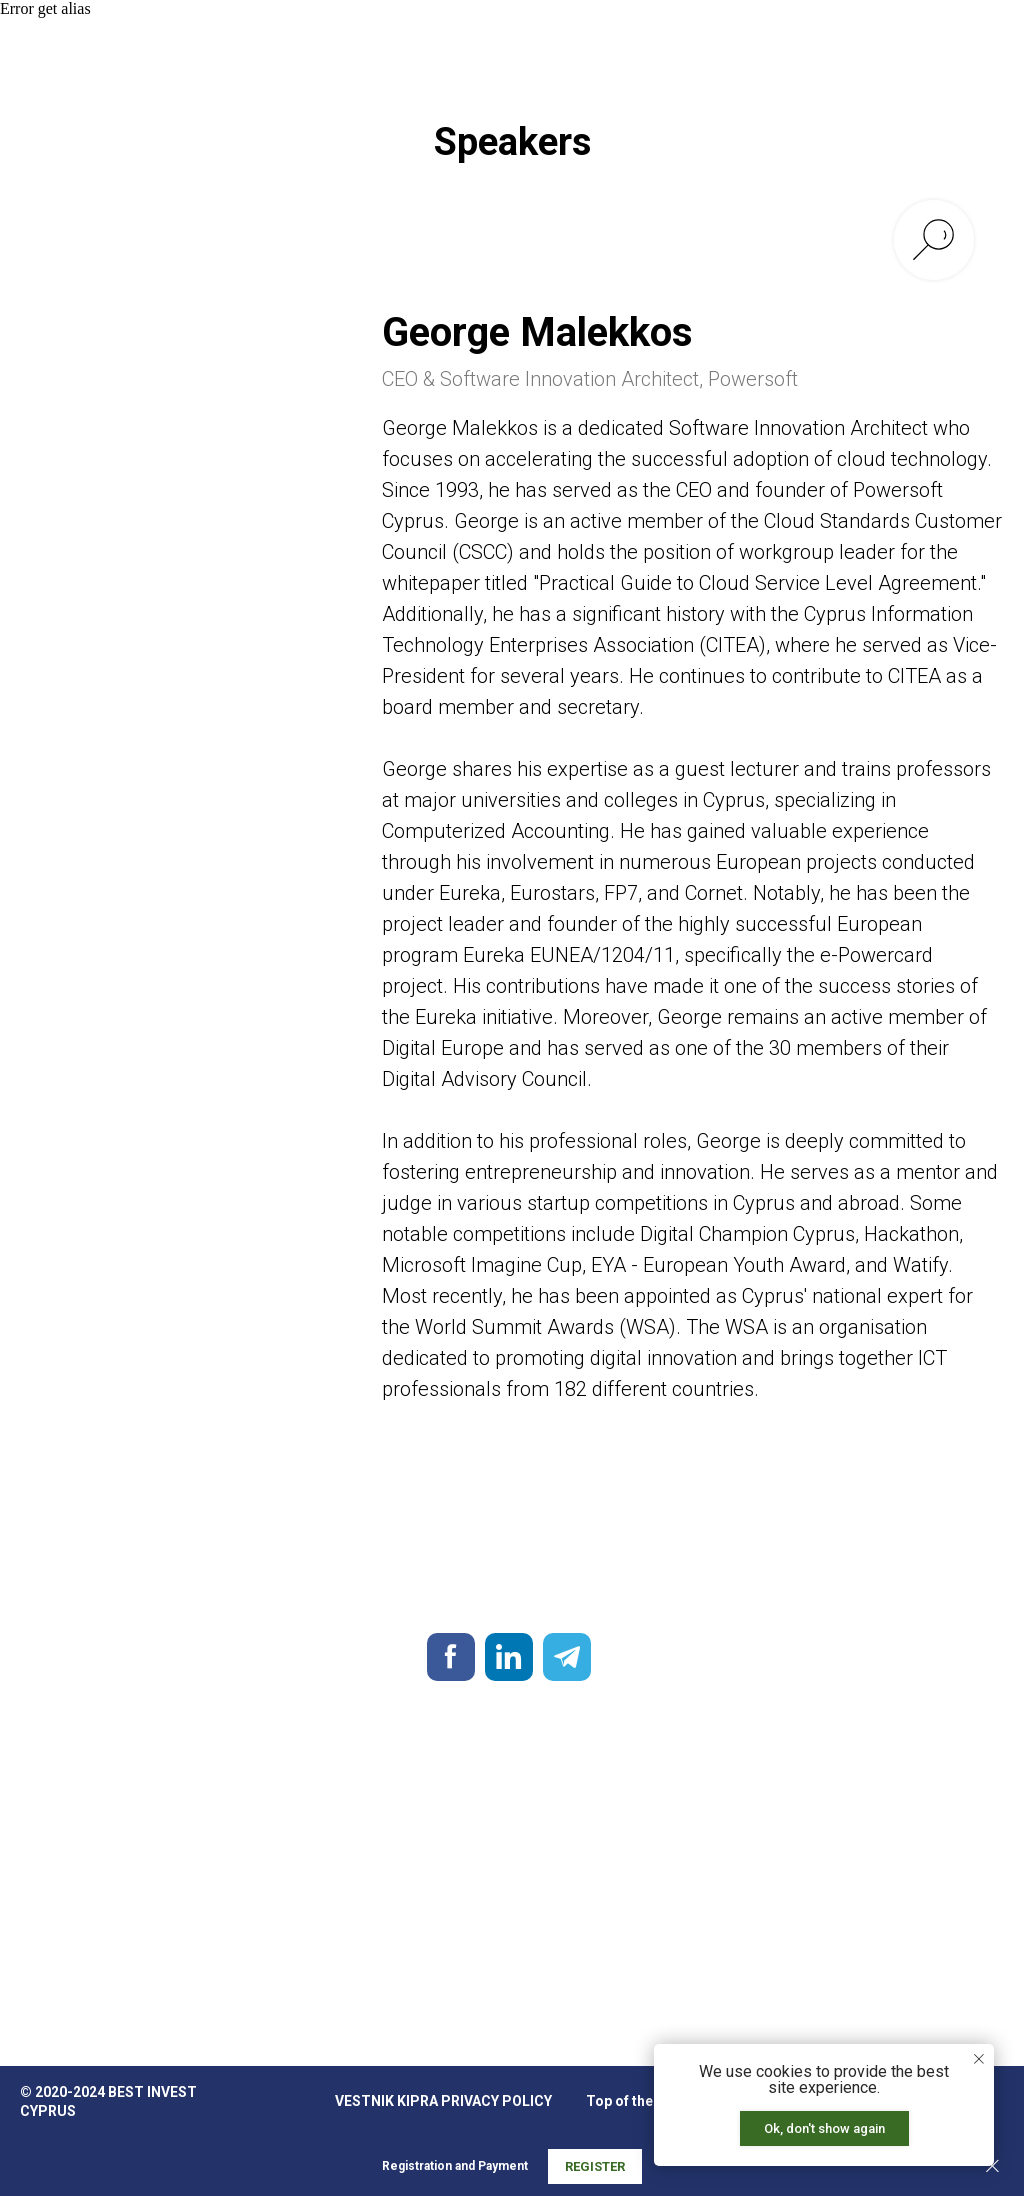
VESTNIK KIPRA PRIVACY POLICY (443, 2101)
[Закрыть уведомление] (979, 2059)
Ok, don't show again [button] (824, 2128)
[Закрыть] (992, 2166)
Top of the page (637, 2101)
